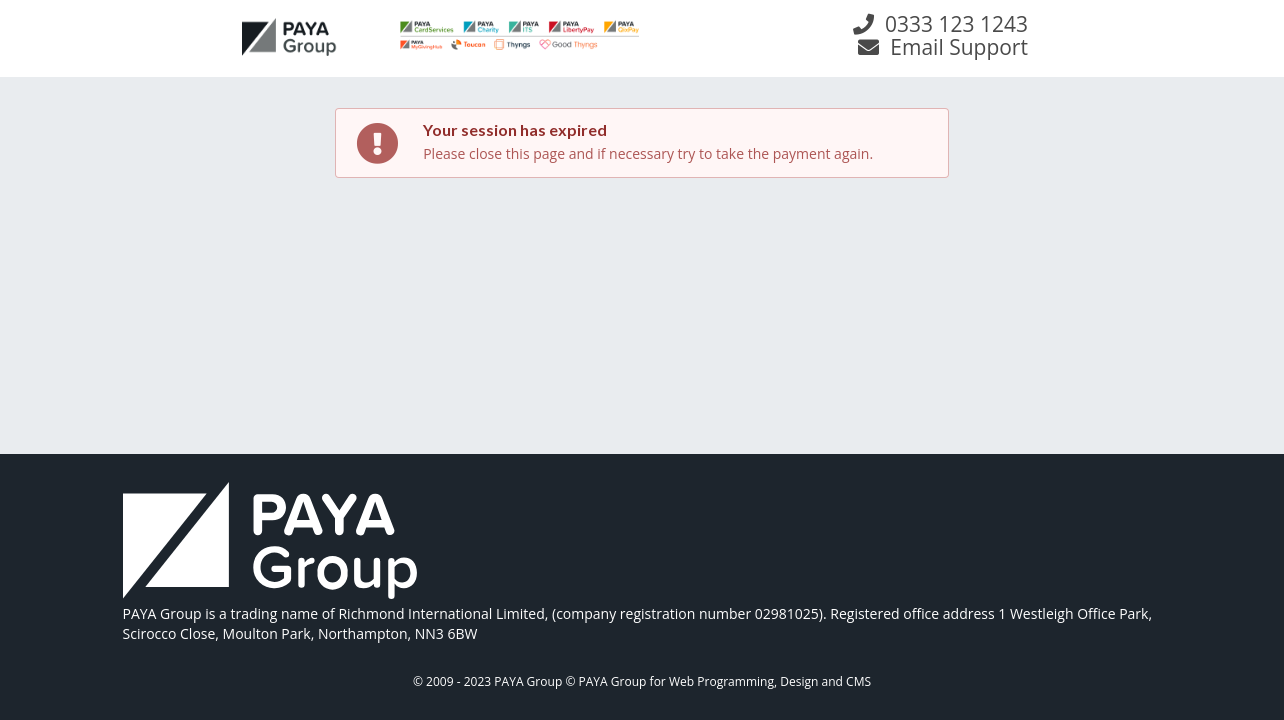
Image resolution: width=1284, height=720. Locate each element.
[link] (270, 543)
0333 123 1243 (939, 24)
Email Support (942, 47)
